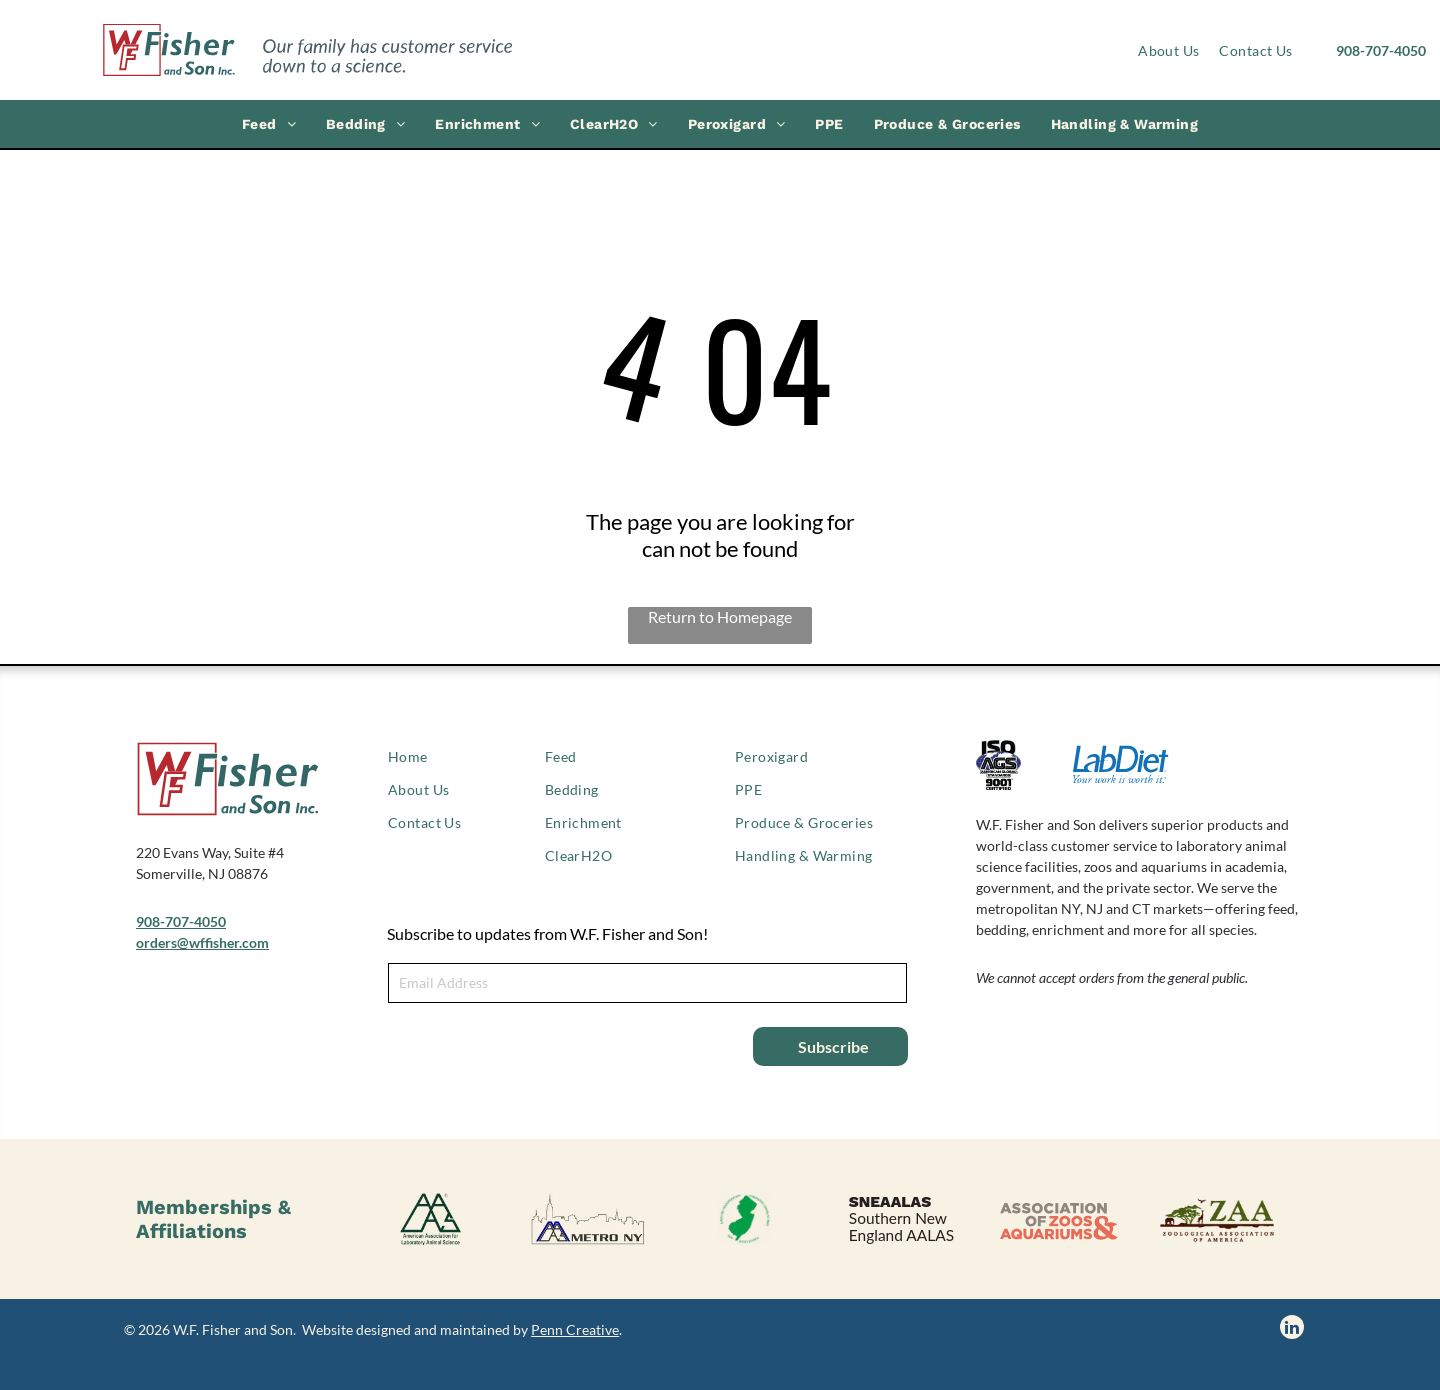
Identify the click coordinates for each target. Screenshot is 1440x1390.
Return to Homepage (720, 616)
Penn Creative (575, 1329)
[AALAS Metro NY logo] (587, 1219)
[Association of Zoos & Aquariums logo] (1058, 1219)
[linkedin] (1292, 1329)
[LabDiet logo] (1120, 765)
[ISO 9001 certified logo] (1024, 765)
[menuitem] (1168, 50)
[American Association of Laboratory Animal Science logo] (430, 1219)
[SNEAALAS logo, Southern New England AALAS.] (901, 1219)
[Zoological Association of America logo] (1215, 1219)
